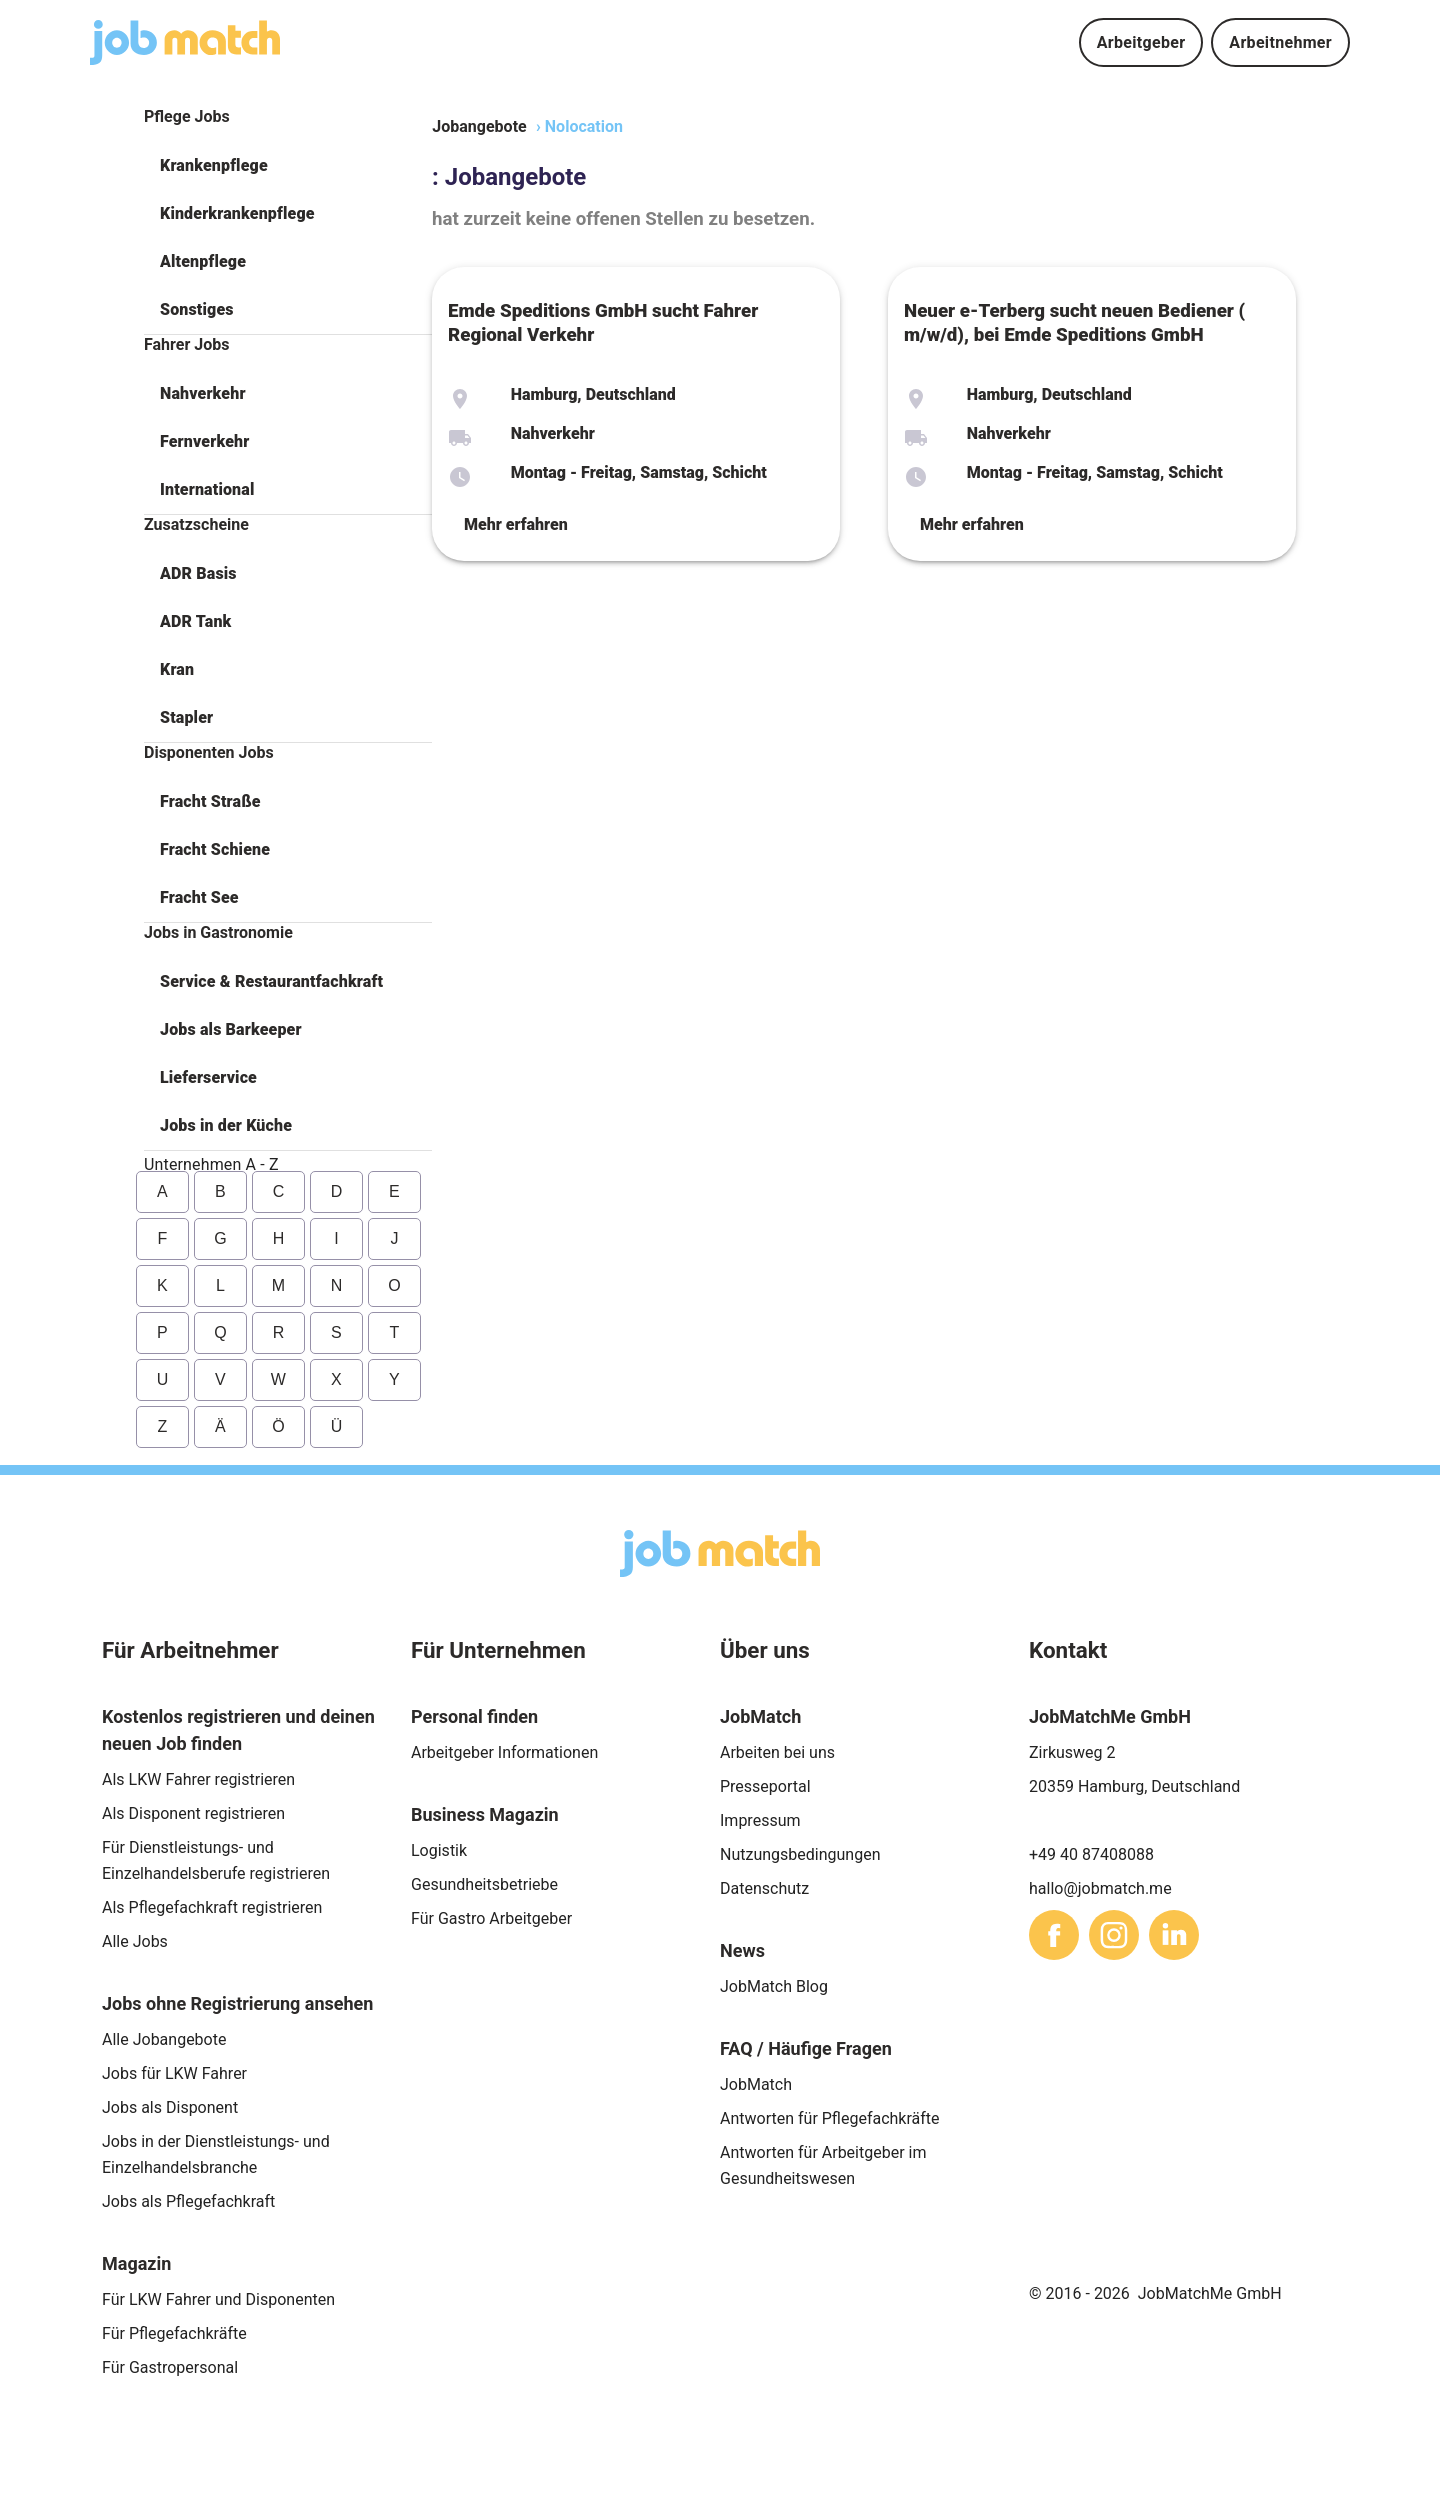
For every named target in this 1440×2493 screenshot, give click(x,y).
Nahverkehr (203, 393)
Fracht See (199, 897)
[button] (288, 166)
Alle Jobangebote (164, 2039)
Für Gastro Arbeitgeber (491, 1918)
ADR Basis (198, 573)
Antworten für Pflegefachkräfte (830, 2118)
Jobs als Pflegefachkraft (188, 2201)
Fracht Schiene (215, 849)
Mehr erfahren (516, 524)
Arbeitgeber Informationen (504, 1752)
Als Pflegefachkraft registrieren (212, 1907)
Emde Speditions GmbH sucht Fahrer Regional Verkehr (603, 323)
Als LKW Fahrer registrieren (198, 1779)
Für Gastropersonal (170, 2367)
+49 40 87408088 (1091, 1854)
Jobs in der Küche (226, 1125)
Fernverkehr (204, 441)
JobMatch (756, 2084)
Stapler (186, 717)
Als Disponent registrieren (193, 1813)
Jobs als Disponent (170, 2107)
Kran (177, 669)
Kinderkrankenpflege (237, 213)
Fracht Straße (210, 801)
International (207, 489)
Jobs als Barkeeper (231, 1029)
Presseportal (765, 1786)
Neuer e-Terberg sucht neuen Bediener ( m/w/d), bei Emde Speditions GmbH (1074, 323)
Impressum (760, 1820)
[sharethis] (1054, 1935)
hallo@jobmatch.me (1100, 1888)
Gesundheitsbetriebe (484, 1884)
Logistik (439, 1850)
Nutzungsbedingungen (800, 1854)
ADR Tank (195, 621)
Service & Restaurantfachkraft (271, 981)
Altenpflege (203, 261)
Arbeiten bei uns (777, 1752)
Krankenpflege (214, 165)
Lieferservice (208, 1077)
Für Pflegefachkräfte (174, 2333)
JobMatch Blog (774, 1986)
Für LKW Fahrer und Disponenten (218, 2299)
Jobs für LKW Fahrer (174, 2073)
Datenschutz (764, 1888)
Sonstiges (197, 309)
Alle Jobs (135, 1941)
